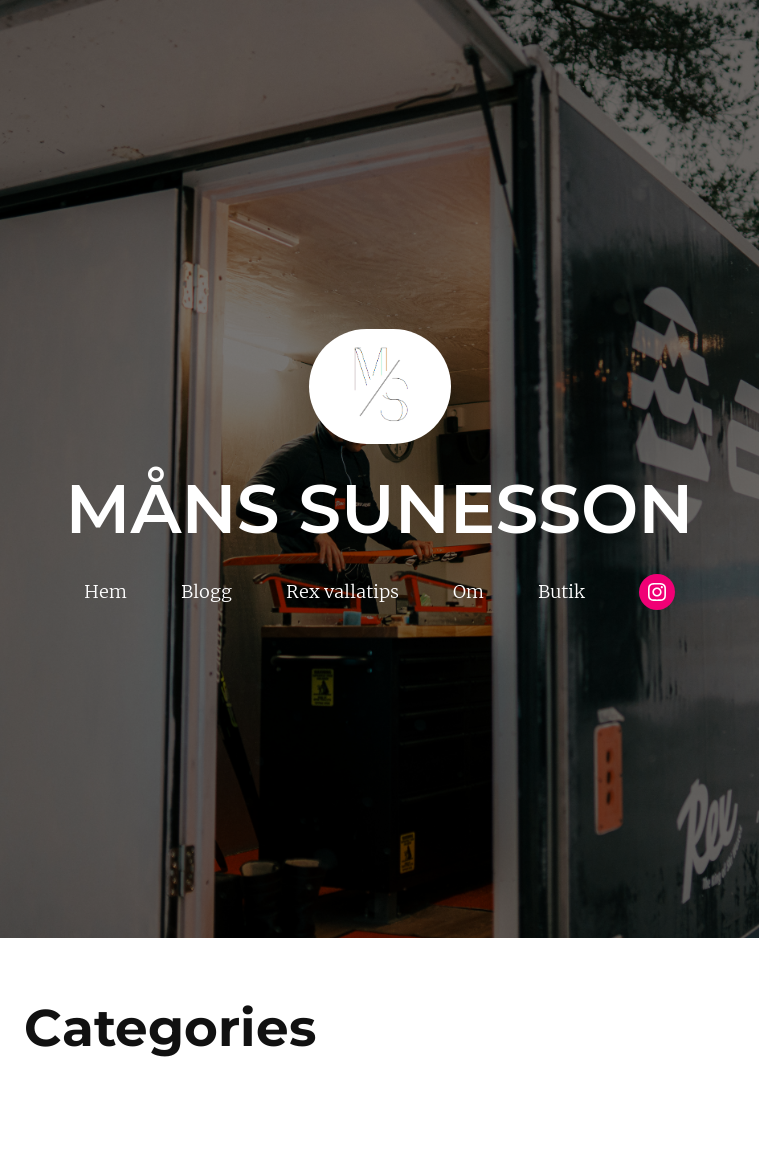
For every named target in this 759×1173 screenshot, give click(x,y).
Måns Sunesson (380, 508)
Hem (105, 591)
